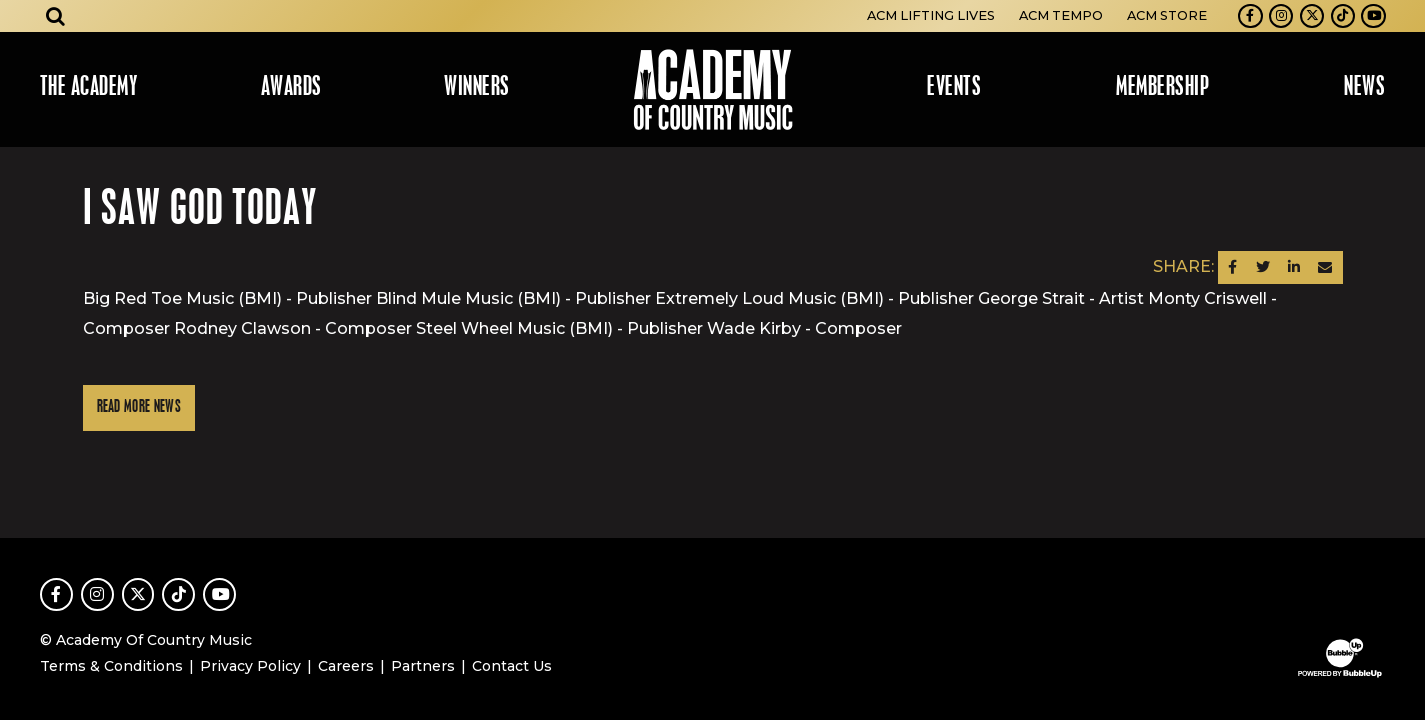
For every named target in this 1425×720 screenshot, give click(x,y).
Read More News (139, 407)
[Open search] (56, 16)
